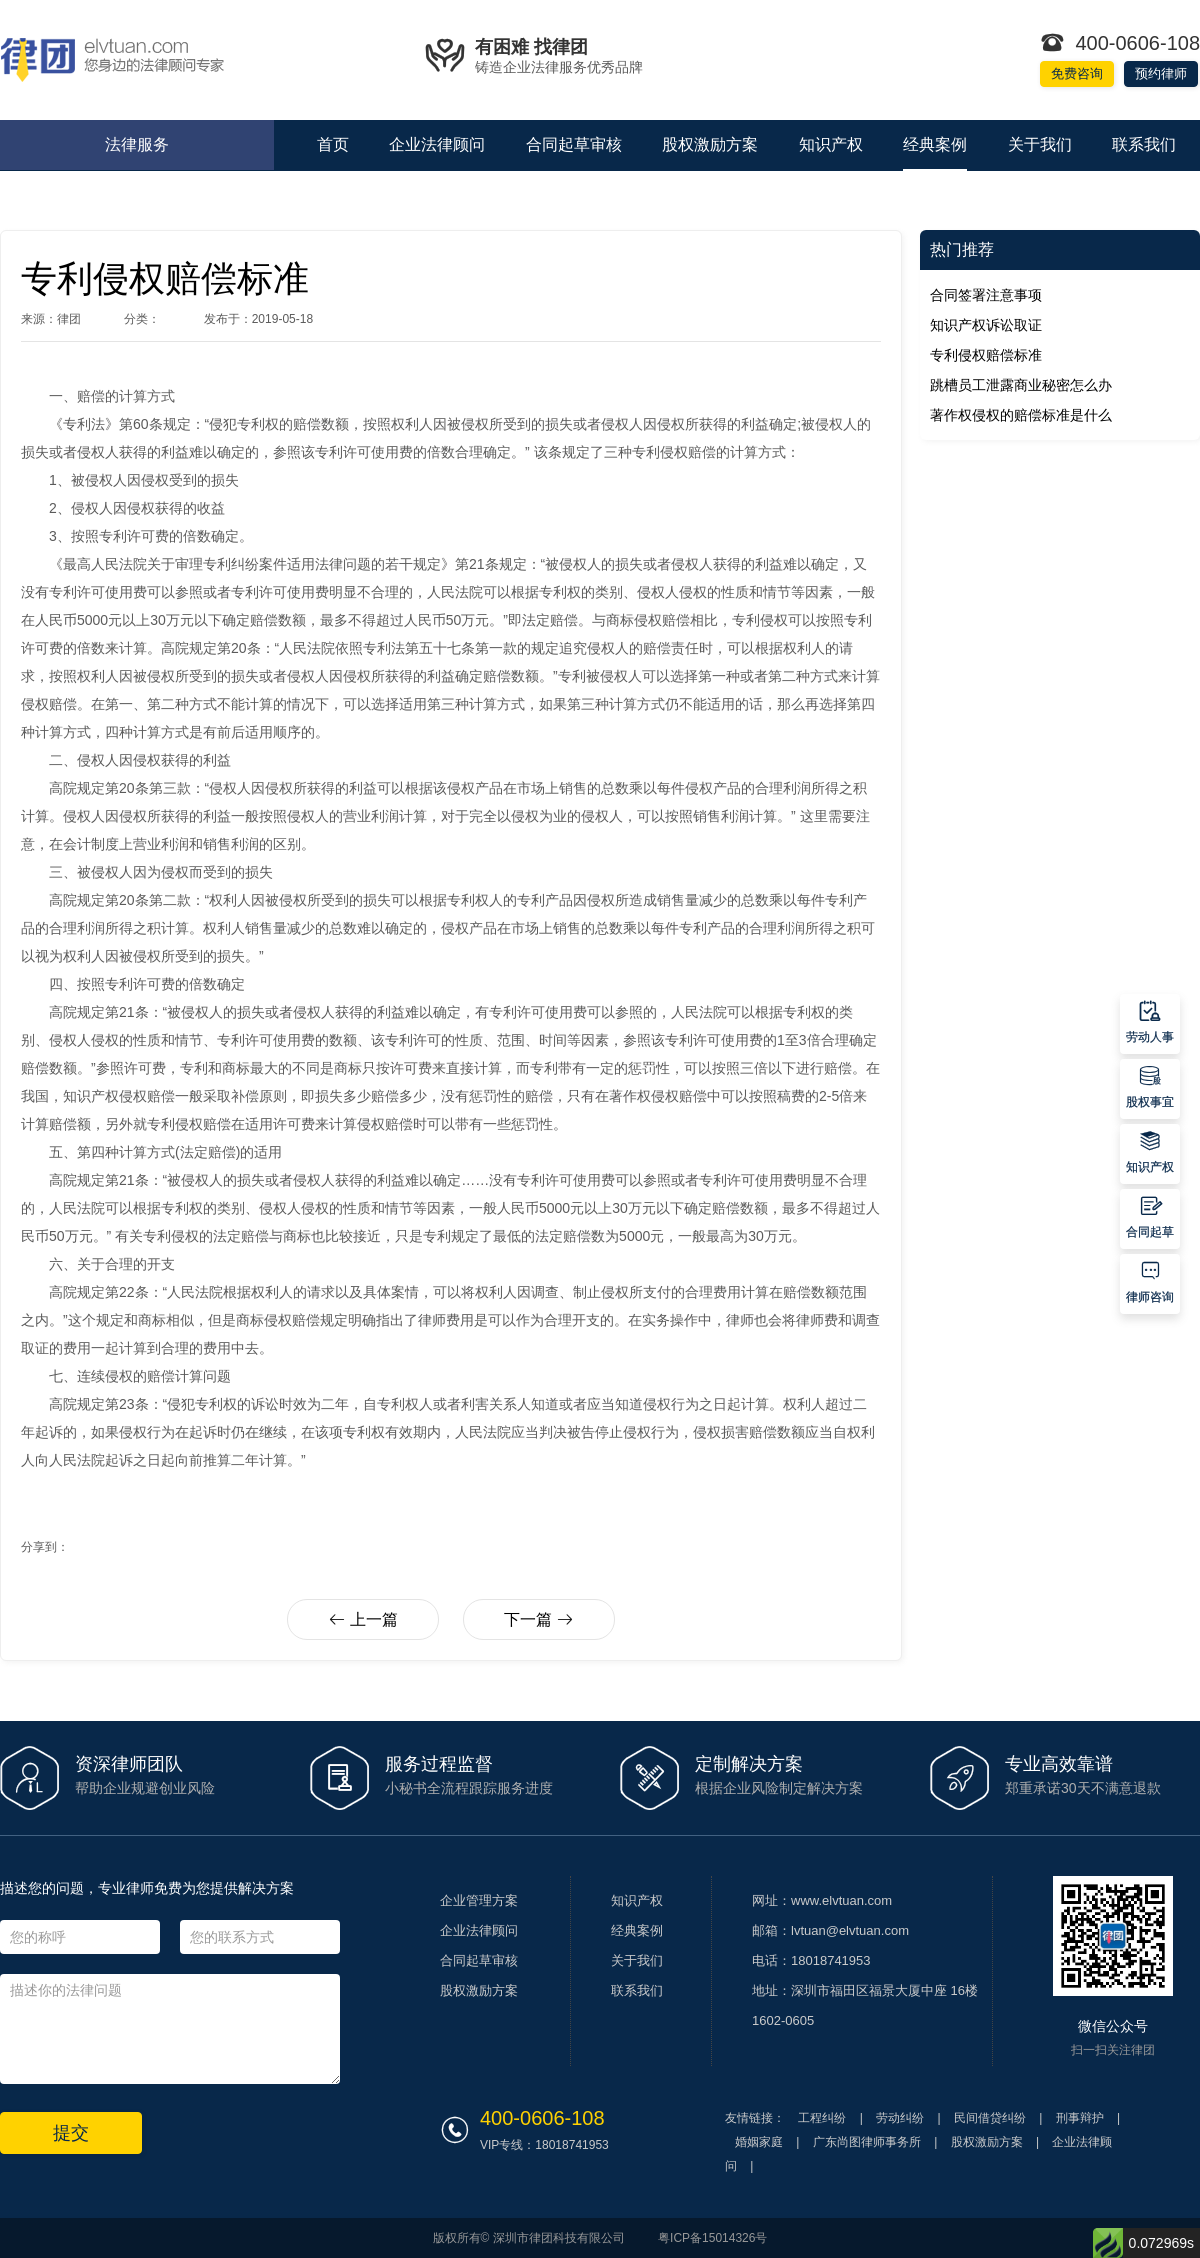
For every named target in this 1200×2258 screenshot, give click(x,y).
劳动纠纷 (900, 2118)
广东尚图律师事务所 (867, 2142)
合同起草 (1150, 1216)
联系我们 (1144, 144)
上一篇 (363, 1619)
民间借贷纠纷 (990, 2118)
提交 (71, 2133)
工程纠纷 (822, 2118)
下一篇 (538, 1619)
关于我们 (1040, 144)
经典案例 (935, 144)
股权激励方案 (710, 144)
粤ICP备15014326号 (712, 2238)
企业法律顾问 (437, 144)
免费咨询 (1077, 73)
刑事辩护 (1080, 2118)
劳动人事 (1150, 1021)
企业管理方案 (479, 1900)
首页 (333, 144)
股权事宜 (1150, 1086)
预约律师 (1161, 73)
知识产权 (831, 144)
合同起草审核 (574, 144)
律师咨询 (1150, 1281)
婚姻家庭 (759, 2142)
